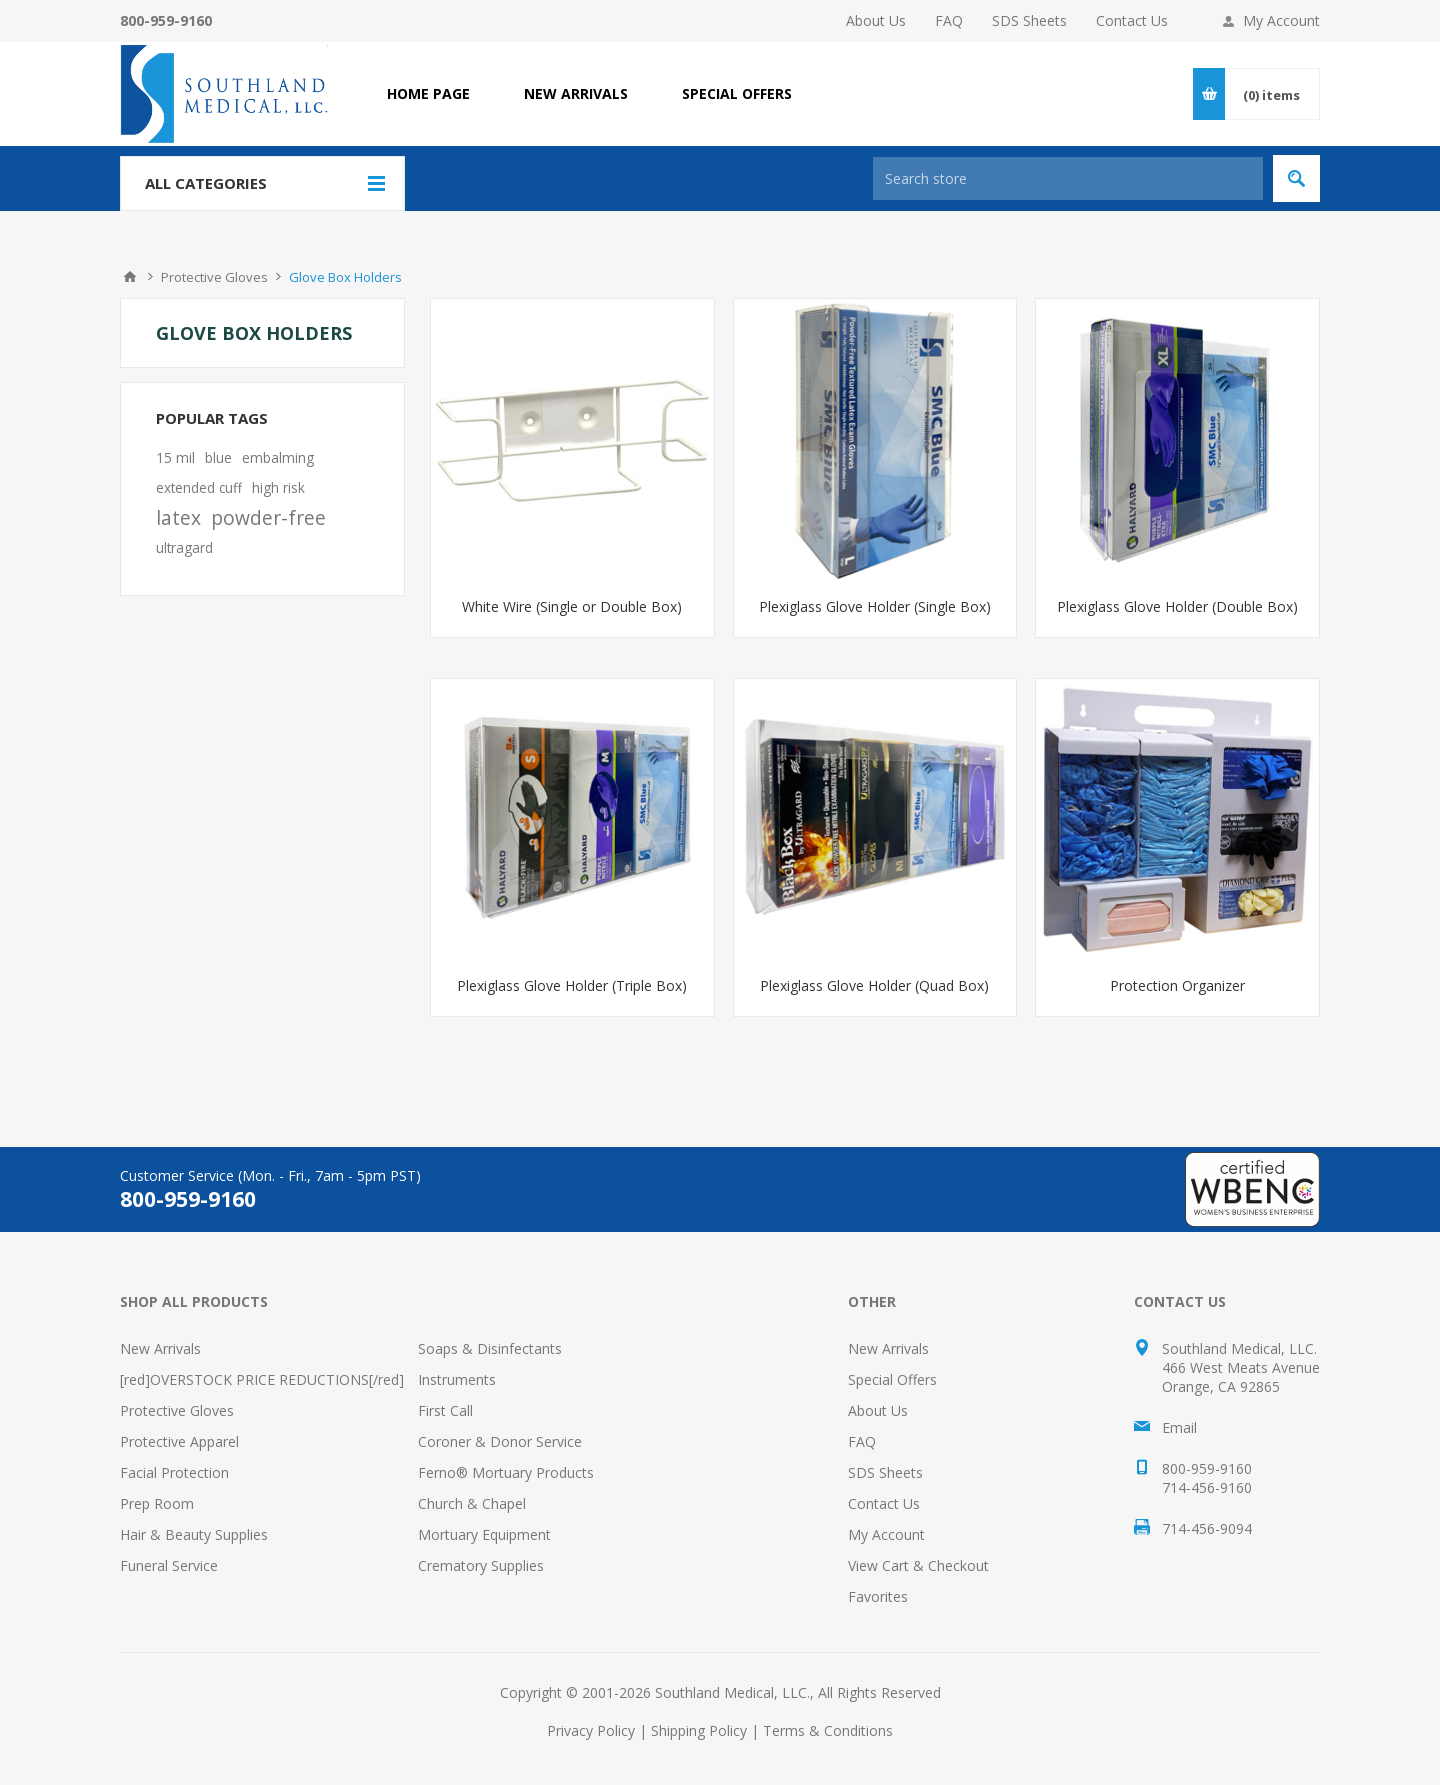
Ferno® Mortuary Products (506, 1472)
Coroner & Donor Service (500, 1441)
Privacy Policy (591, 1730)
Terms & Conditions (828, 1730)
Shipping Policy (699, 1730)
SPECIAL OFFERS (737, 93)
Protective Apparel (179, 1441)
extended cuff (199, 487)
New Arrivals (160, 1348)
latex (178, 517)
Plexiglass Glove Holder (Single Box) (875, 606)
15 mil (175, 457)
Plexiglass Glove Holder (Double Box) (1177, 606)
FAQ (949, 20)
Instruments (457, 1379)
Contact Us (1132, 20)
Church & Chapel (472, 1503)
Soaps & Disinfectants (490, 1348)
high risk (278, 487)
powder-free (268, 517)
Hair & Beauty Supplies (194, 1534)
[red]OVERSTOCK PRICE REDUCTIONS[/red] (262, 1379)
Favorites (878, 1596)
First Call (445, 1410)
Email (1179, 1427)
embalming (278, 457)
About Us (876, 20)
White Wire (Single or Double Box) (572, 606)
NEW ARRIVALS (576, 93)
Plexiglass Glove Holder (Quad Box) (874, 985)
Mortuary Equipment (484, 1534)
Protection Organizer (1177, 985)
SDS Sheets (1029, 20)
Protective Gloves (177, 1410)
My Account (1281, 20)
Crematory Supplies (481, 1565)
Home (130, 277)
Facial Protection (174, 1472)
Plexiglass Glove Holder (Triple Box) (572, 985)
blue (218, 457)
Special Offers (892, 1379)
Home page (428, 93)
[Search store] (1068, 178)
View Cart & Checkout (918, 1565)
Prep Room (157, 1503)
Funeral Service (169, 1565)
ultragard (184, 547)
